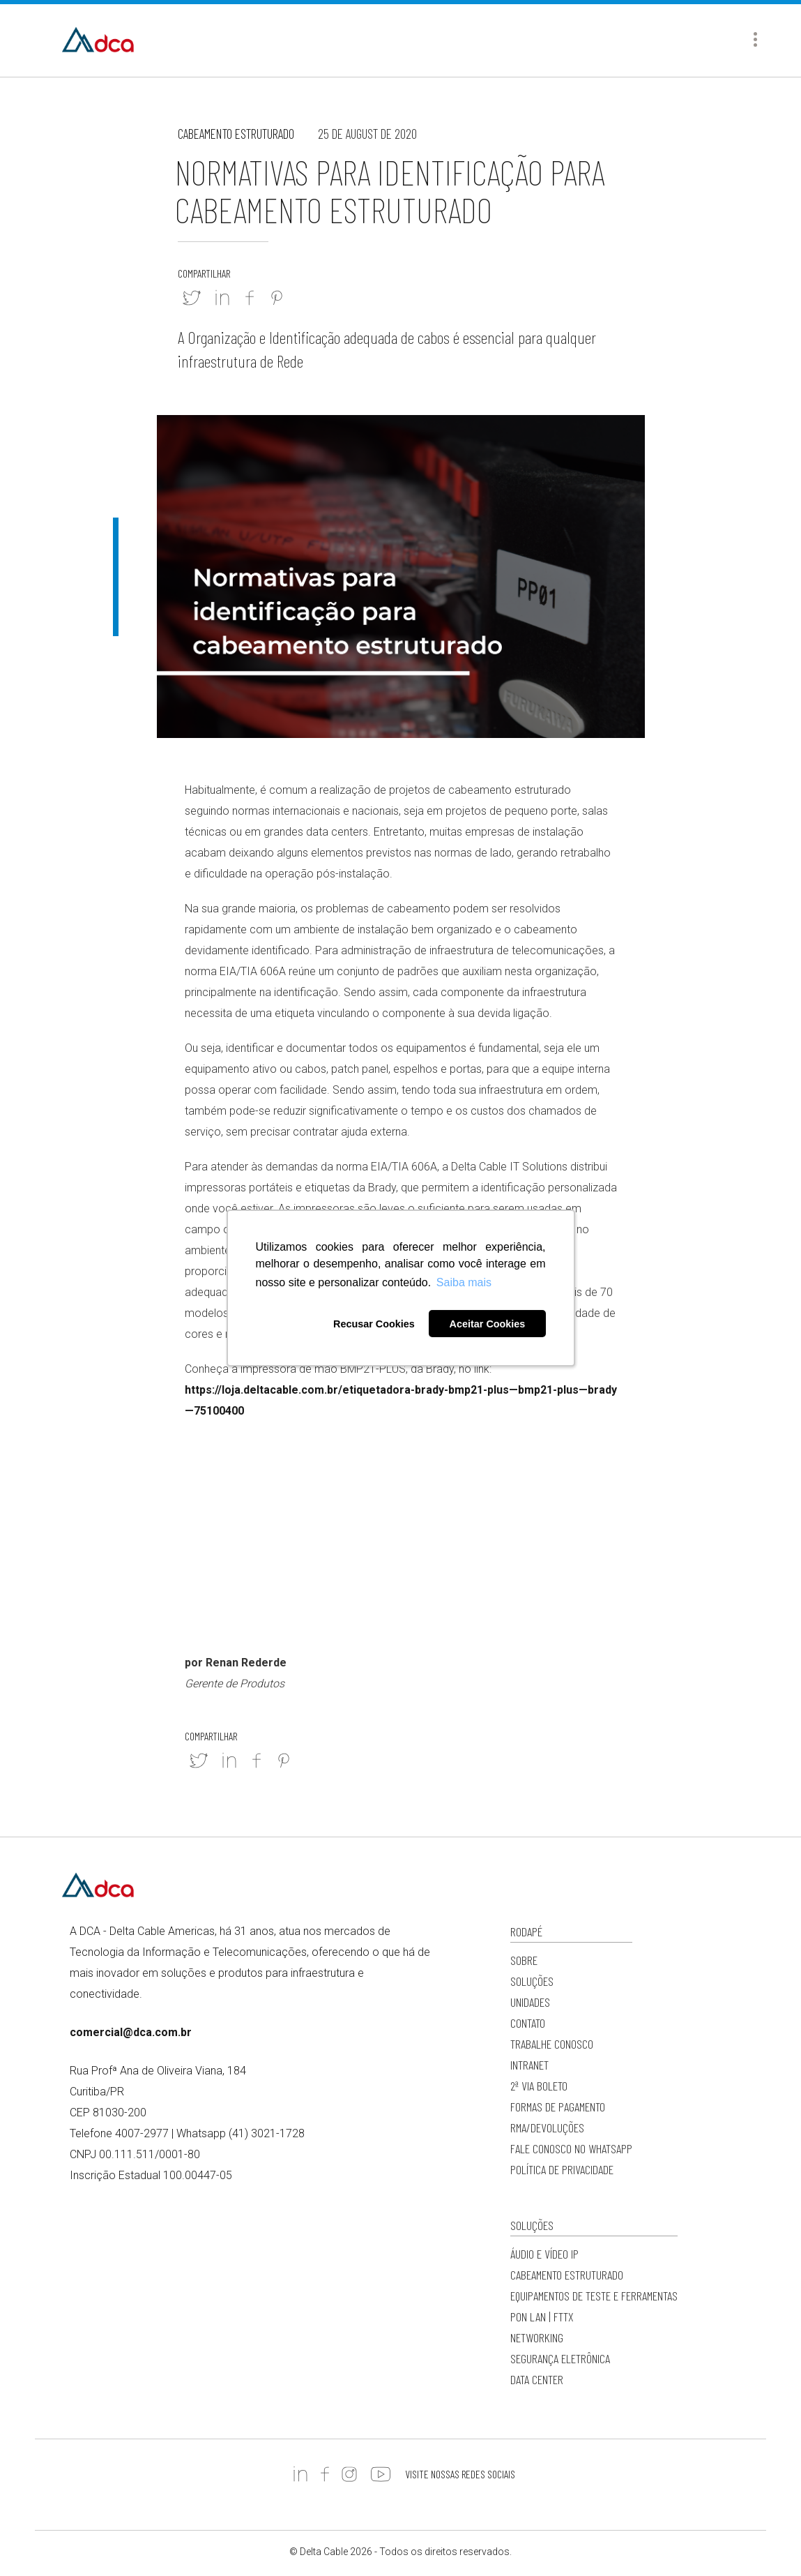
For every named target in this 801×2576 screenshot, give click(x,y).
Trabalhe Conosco (551, 2043)
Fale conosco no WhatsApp (571, 2148)
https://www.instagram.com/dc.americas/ (349, 2474)
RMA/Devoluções (547, 2127)
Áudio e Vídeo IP (544, 2253)
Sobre (523, 1960)
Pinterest (277, 298)
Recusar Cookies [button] (374, 1324)
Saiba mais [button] (463, 1282)
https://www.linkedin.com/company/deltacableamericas (300, 2474)
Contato (527, 2023)
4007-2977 (142, 2133)
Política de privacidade (561, 2169)
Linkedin (222, 298)
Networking (536, 2337)
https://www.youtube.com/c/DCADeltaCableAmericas (380, 2474)
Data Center (536, 2379)
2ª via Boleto (538, 2085)
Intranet (529, 2064)
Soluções (532, 1981)
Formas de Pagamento (557, 2106)
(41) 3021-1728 (267, 2133)
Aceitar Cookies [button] (488, 1324)
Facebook (249, 298)
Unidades (530, 2002)
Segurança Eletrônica (560, 2358)
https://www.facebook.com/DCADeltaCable (324, 2474)
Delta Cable (97, 40)
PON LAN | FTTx (542, 2316)
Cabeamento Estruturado (236, 134)
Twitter (192, 298)
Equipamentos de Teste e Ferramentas (594, 2295)
